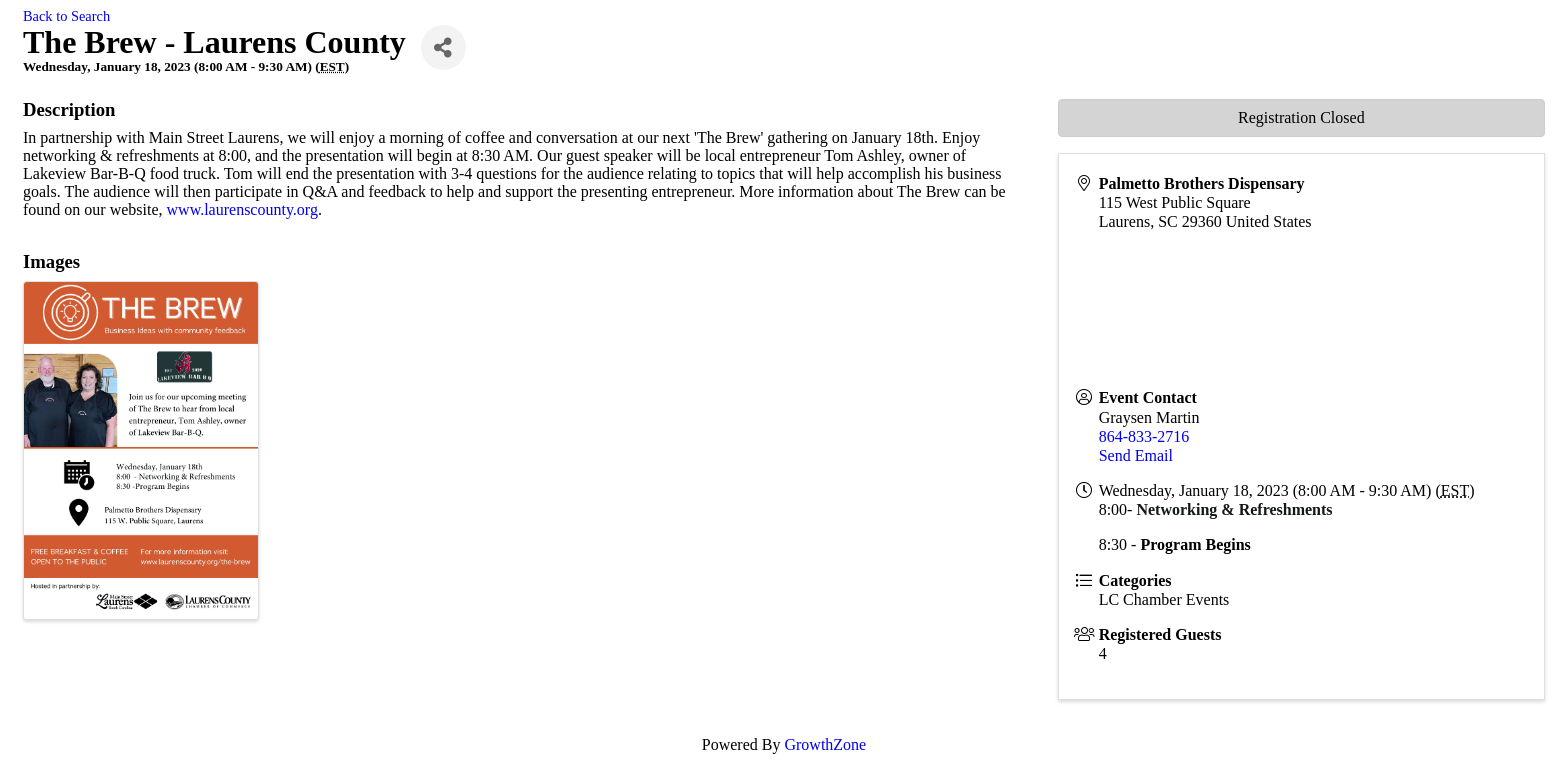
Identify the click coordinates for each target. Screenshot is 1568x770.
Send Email (1136, 455)
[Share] (443, 47)
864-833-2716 (1144, 436)
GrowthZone (825, 744)
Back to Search (66, 16)
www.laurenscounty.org (242, 209)
